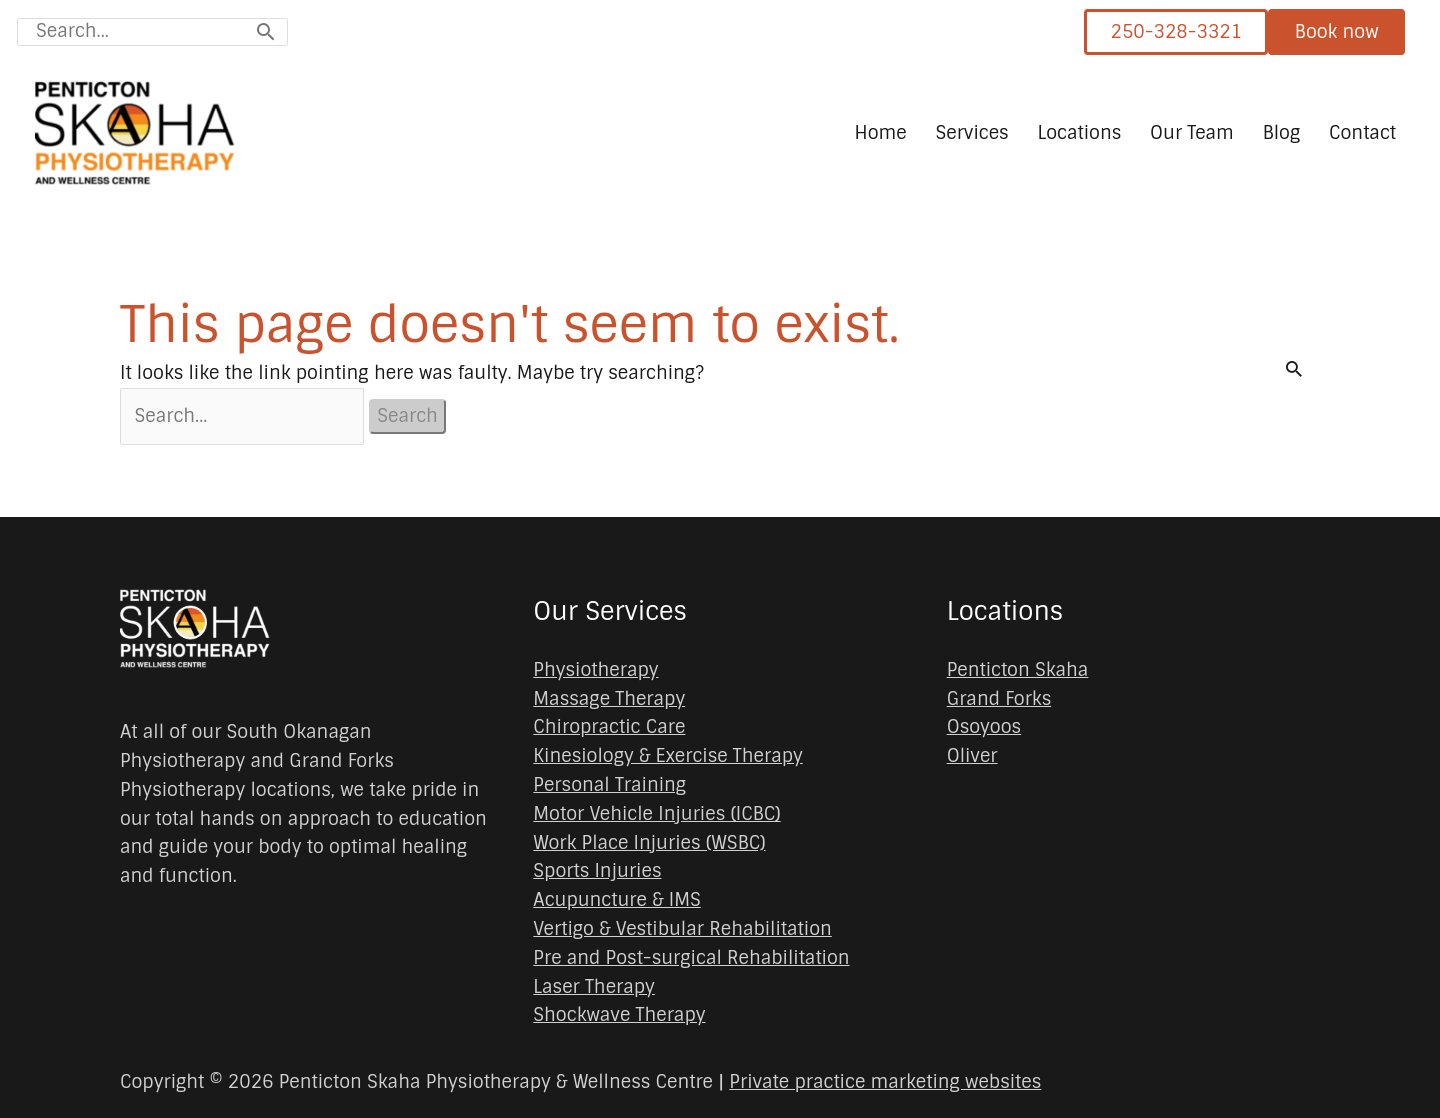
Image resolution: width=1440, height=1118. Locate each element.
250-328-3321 (1176, 32)
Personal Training (609, 785)
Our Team (1192, 133)
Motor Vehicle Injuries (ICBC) (656, 814)
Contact (1362, 133)
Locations (1079, 133)
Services (971, 133)
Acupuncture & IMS (616, 900)
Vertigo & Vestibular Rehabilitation (682, 929)
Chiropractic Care (609, 728)
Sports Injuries (597, 872)
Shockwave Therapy (619, 1015)
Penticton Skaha (1018, 670)
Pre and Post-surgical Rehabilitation (691, 958)
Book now (1337, 32)
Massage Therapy (609, 699)
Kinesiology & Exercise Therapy (667, 756)
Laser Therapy (594, 987)
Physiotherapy (595, 670)
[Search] (265, 32)
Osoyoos (984, 728)
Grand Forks (999, 699)
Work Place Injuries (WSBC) (649, 843)
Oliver (972, 756)
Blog (1282, 133)
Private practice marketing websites (885, 1082)
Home (881, 133)
